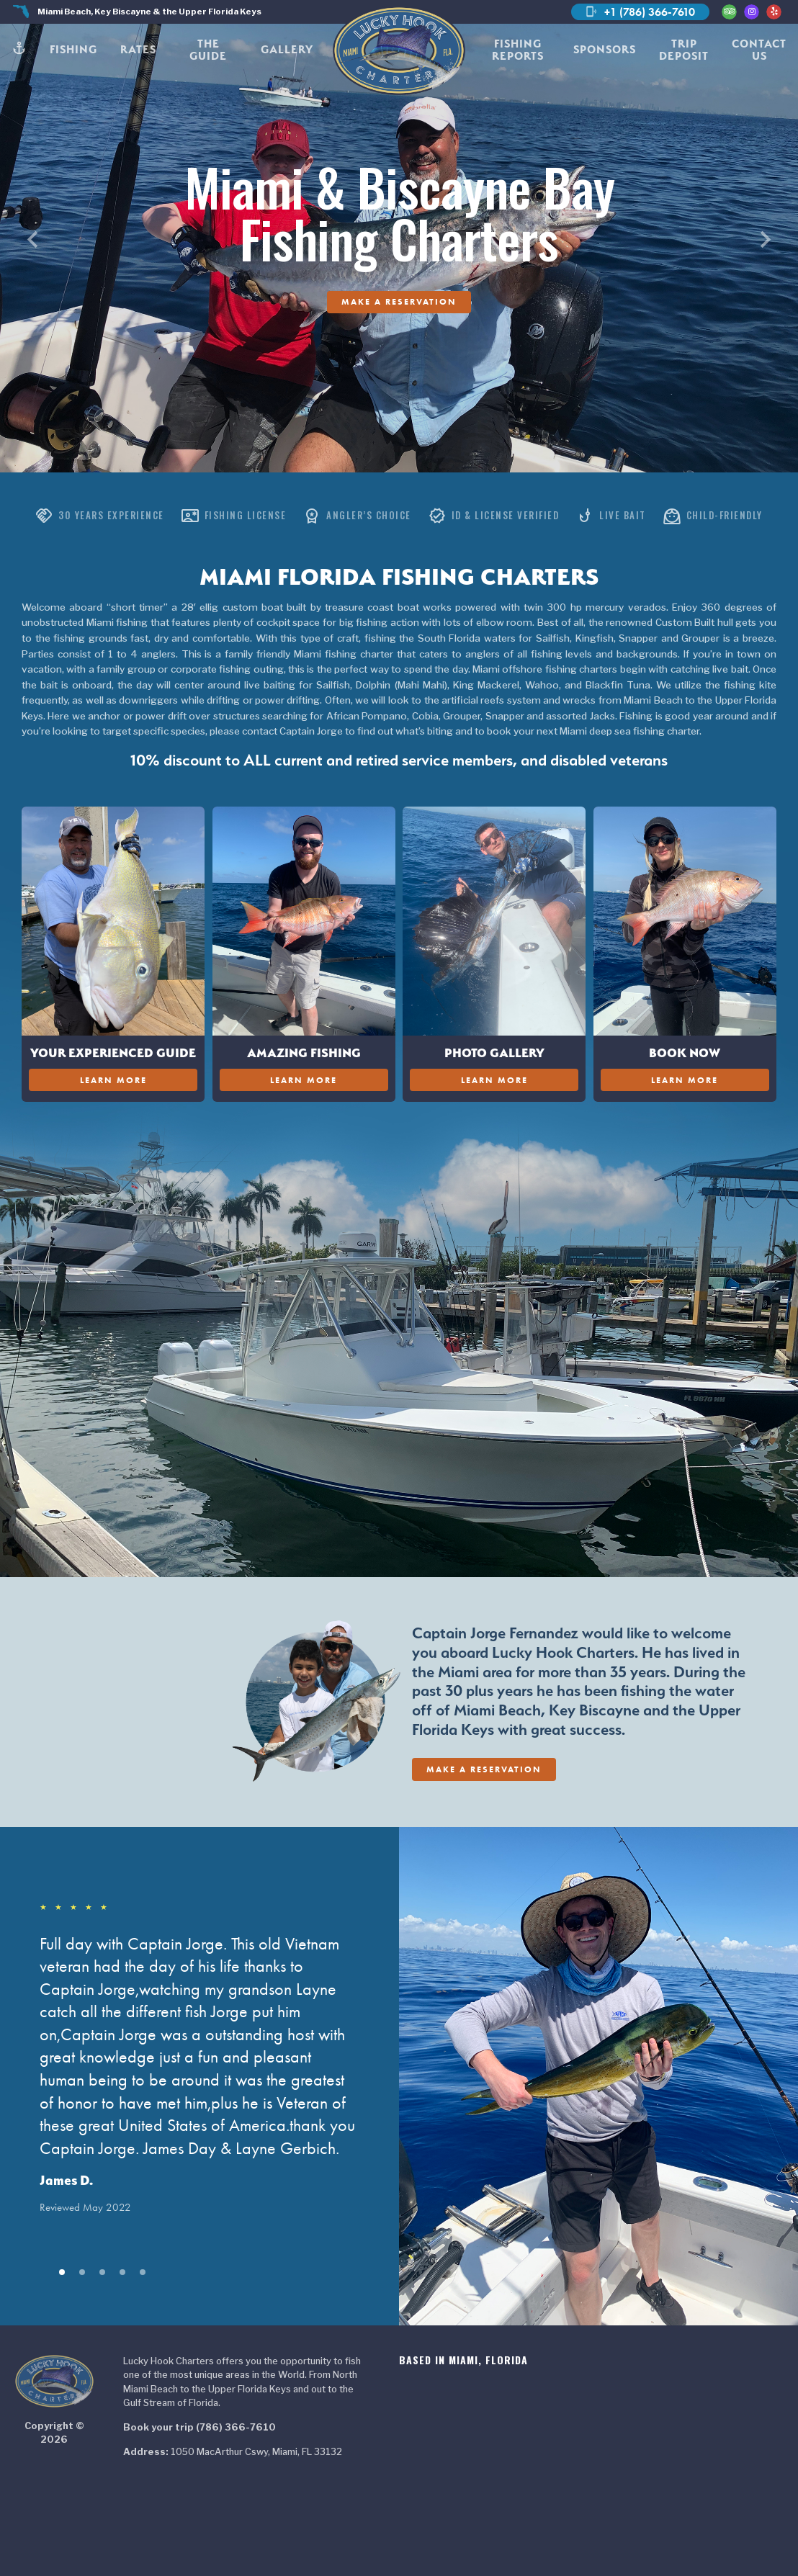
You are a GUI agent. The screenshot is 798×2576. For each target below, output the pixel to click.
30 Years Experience (99, 515)
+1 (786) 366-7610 (640, 11)
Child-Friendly (713, 515)
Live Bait (611, 515)
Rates (138, 49)
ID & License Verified (494, 515)
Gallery (287, 49)
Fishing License (234, 515)
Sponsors (604, 49)
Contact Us (759, 50)
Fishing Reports (518, 50)
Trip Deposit (684, 50)
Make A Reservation (399, 301)
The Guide (208, 50)
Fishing (73, 49)
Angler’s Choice (357, 515)
